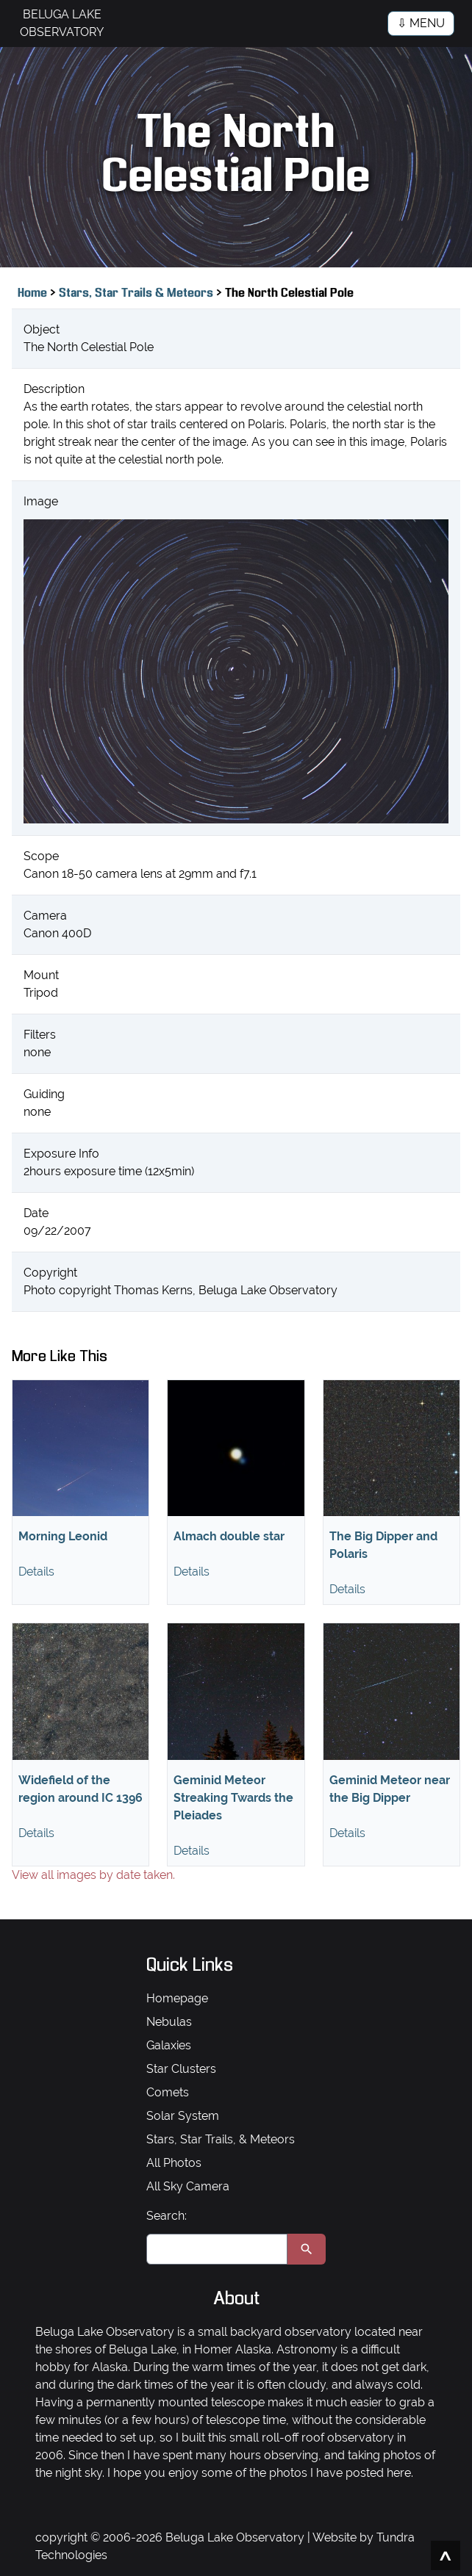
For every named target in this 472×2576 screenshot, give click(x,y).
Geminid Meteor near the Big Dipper (389, 1789)
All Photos (173, 2163)
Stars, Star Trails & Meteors (137, 293)
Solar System (182, 2116)
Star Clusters (181, 2069)
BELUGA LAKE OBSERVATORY (62, 23)
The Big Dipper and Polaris (383, 1545)
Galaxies (168, 2045)
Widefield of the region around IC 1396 (80, 1789)
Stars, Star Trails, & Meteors (220, 2139)
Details (36, 1572)
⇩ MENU (421, 23)
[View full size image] (236, 671)
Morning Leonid (62, 1536)
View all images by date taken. (93, 1875)
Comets (167, 2092)
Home (32, 293)
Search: (166, 2216)
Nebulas (169, 2022)
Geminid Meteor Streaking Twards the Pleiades (233, 1797)
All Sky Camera (187, 2186)
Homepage (177, 1998)
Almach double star (229, 1536)
